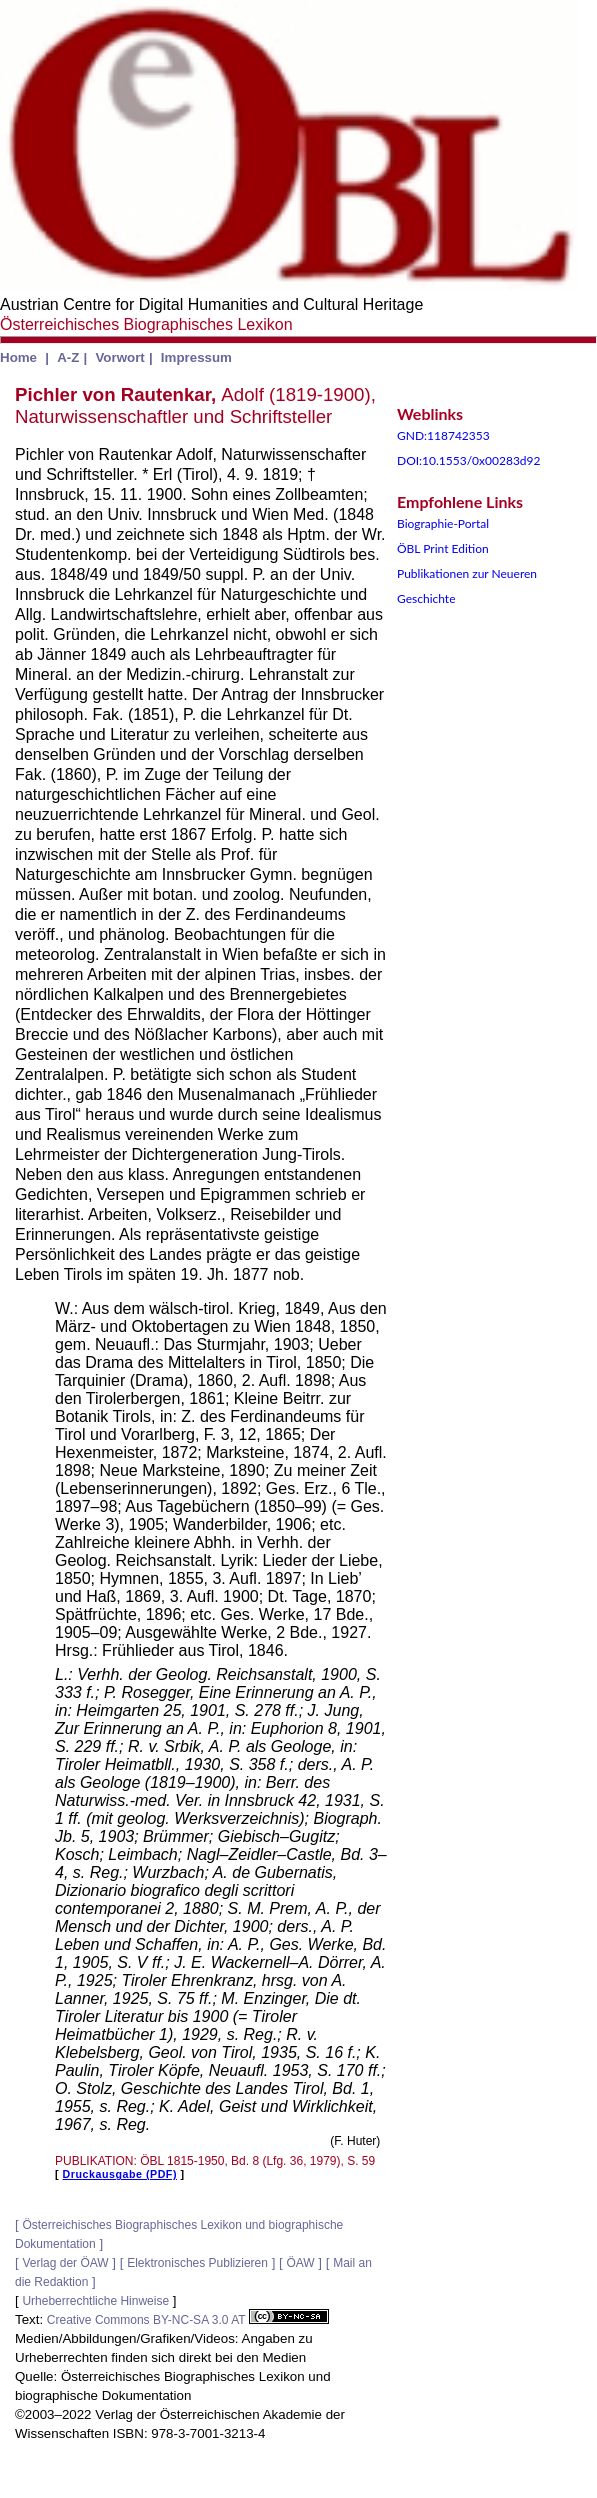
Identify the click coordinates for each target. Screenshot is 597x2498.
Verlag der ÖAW (65, 2263)
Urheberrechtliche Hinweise (95, 2301)
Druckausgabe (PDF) (120, 2174)
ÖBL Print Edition (443, 548)
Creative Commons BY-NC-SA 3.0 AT (188, 2320)
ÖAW (300, 2263)
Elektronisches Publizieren (197, 2263)
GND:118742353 (443, 435)
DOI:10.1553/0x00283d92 (469, 460)
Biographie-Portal (443, 523)
